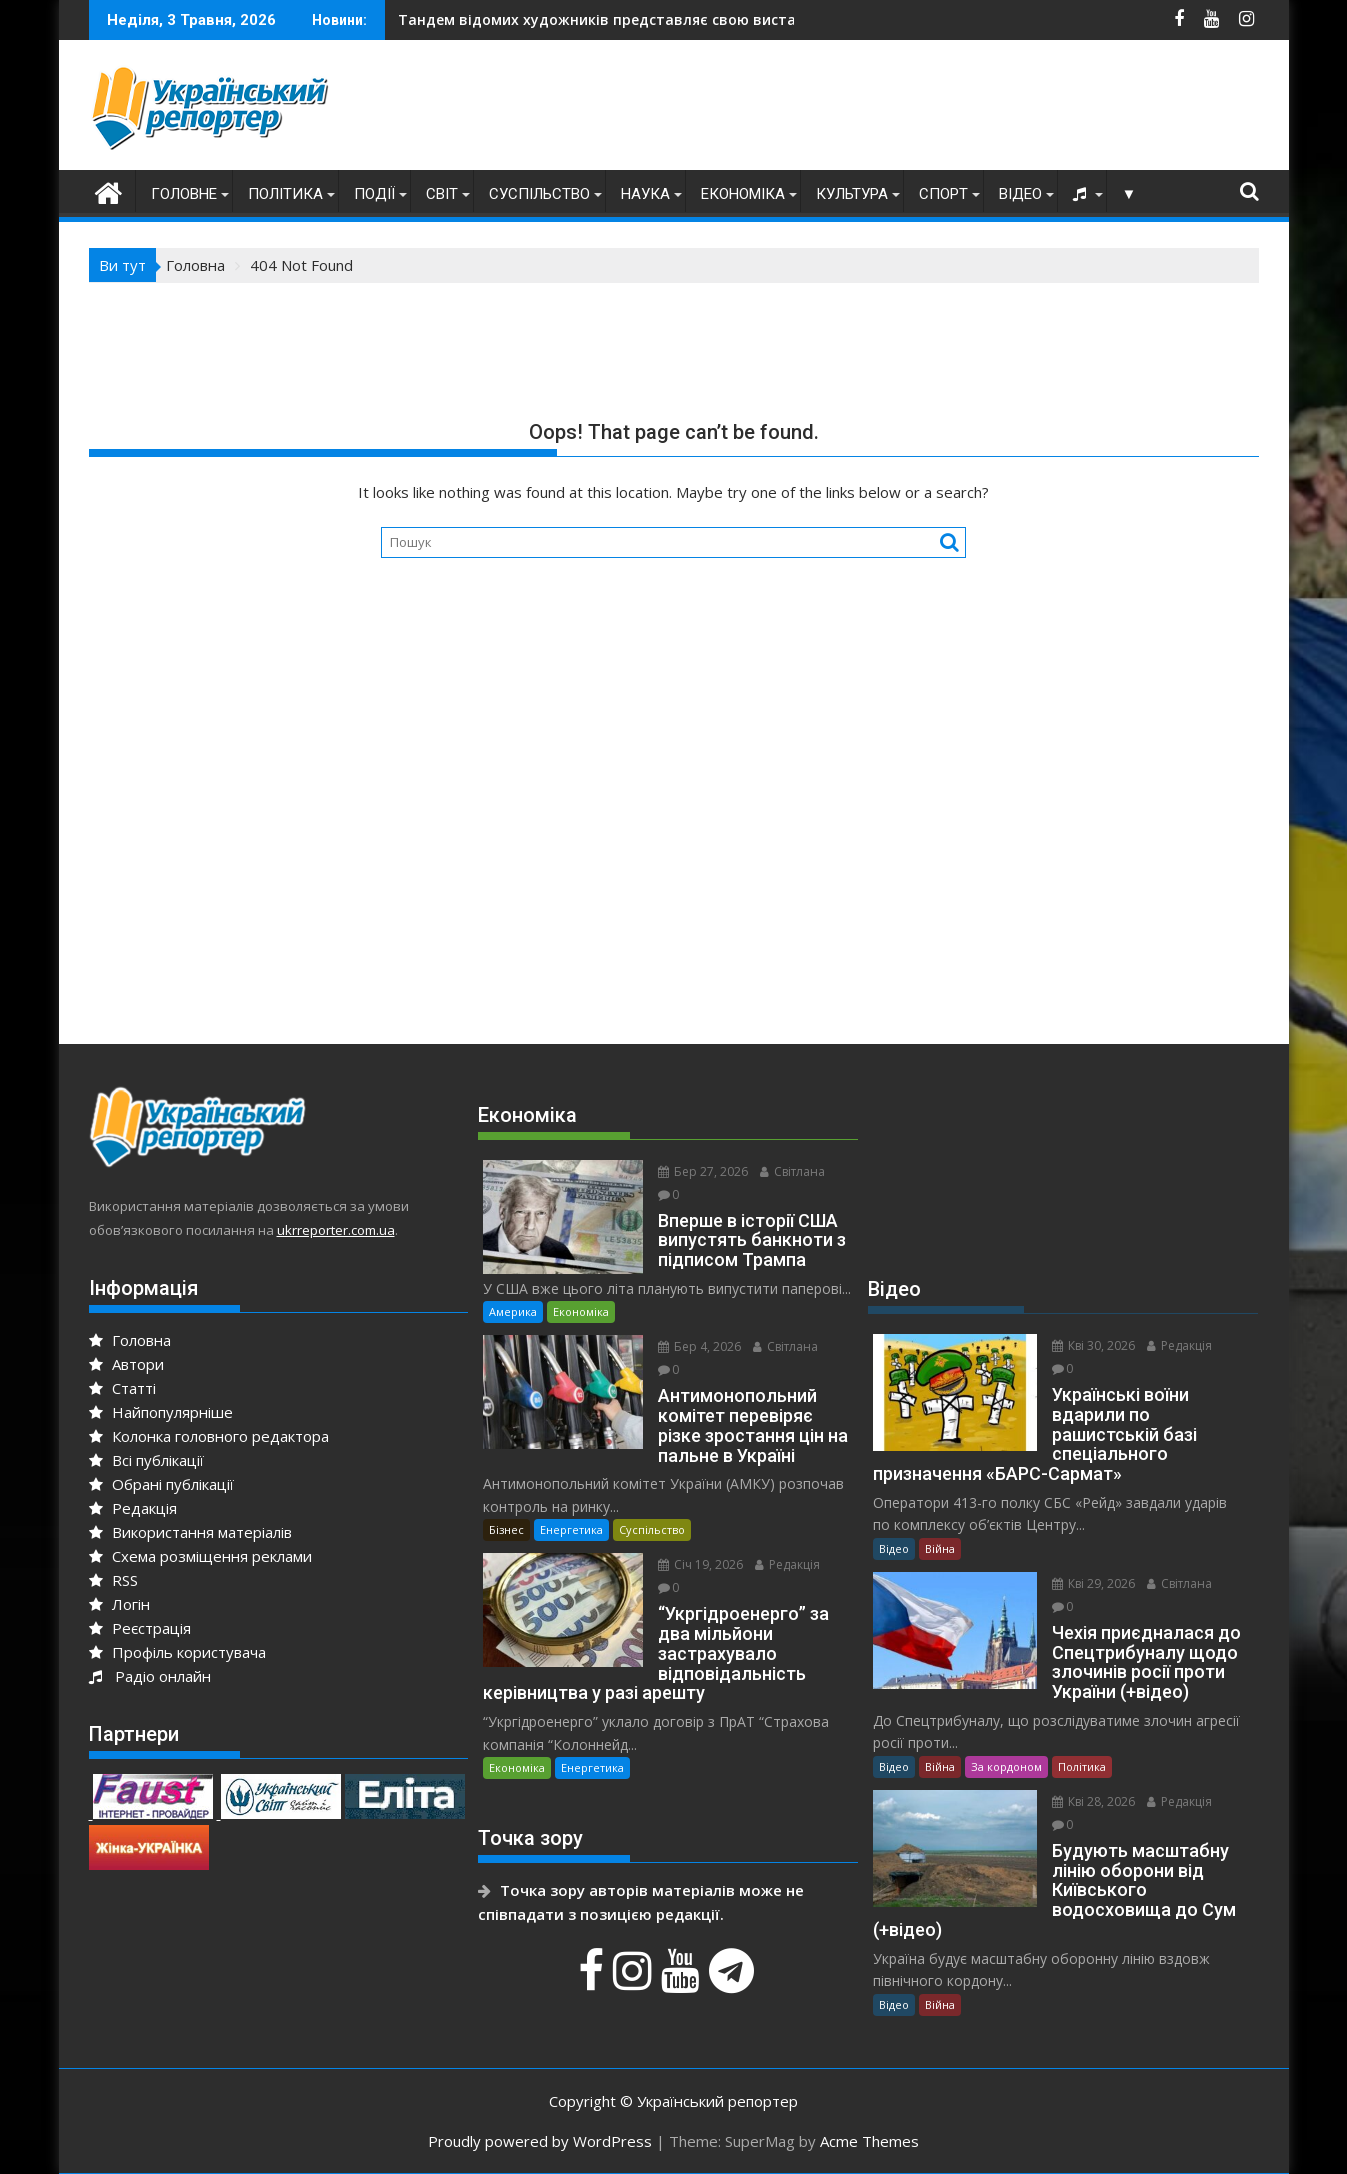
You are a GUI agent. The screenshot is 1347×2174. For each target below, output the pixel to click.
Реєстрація (140, 1628)
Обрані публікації (161, 1484)
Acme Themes (869, 2141)
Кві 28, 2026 (1093, 1801)
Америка (513, 1311)
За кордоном (1006, 1766)
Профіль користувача (177, 1652)
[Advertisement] (895, 110)
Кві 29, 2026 (1093, 1583)
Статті (122, 1388)
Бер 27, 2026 (703, 1171)
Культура (852, 194)
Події (374, 194)
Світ (442, 194)
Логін (119, 1604)
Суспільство (539, 194)
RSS (113, 1580)
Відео (1020, 194)
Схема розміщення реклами (200, 1556)
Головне (184, 194)
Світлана (792, 1171)
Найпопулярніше (161, 1412)
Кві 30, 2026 (1093, 1345)
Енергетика (571, 1529)
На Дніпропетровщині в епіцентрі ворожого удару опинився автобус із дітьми (734, 19)
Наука (645, 194)
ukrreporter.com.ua (336, 1230)
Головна (130, 1340)
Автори (126, 1364)
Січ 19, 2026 (700, 1564)
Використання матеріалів (190, 1532)
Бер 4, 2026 (699, 1346)
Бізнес (506, 1529)
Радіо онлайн (150, 1676)
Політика (285, 194)
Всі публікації (146, 1460)
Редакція (133, 1508)
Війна (940, 1548)
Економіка (743, 194)
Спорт (943, 194)
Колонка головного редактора (209, 1436)
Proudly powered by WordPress (540, 2141)
